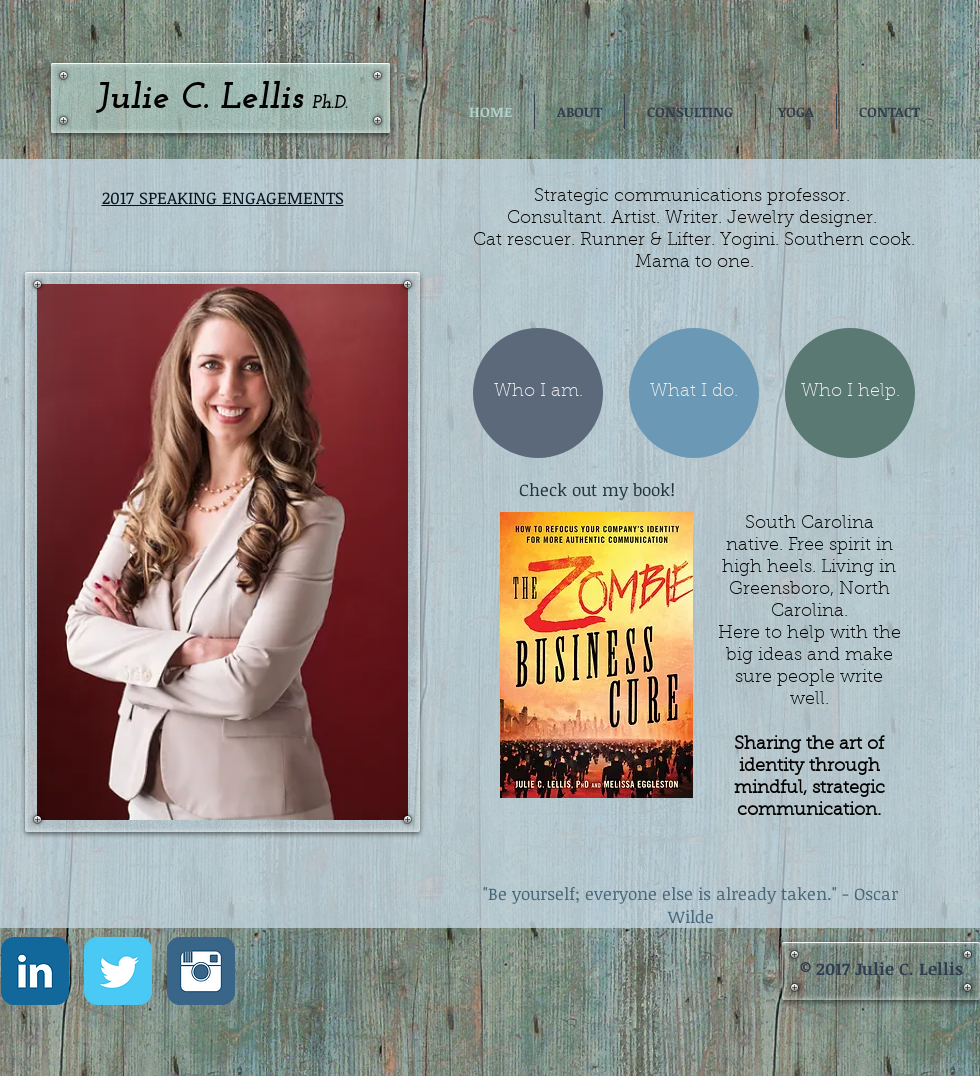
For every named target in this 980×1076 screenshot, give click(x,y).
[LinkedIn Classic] (35, 971)
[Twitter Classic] (118, 971)
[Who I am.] (538, 393)
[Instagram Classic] (201, 971)
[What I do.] (694, 393)
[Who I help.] (850, 393)
